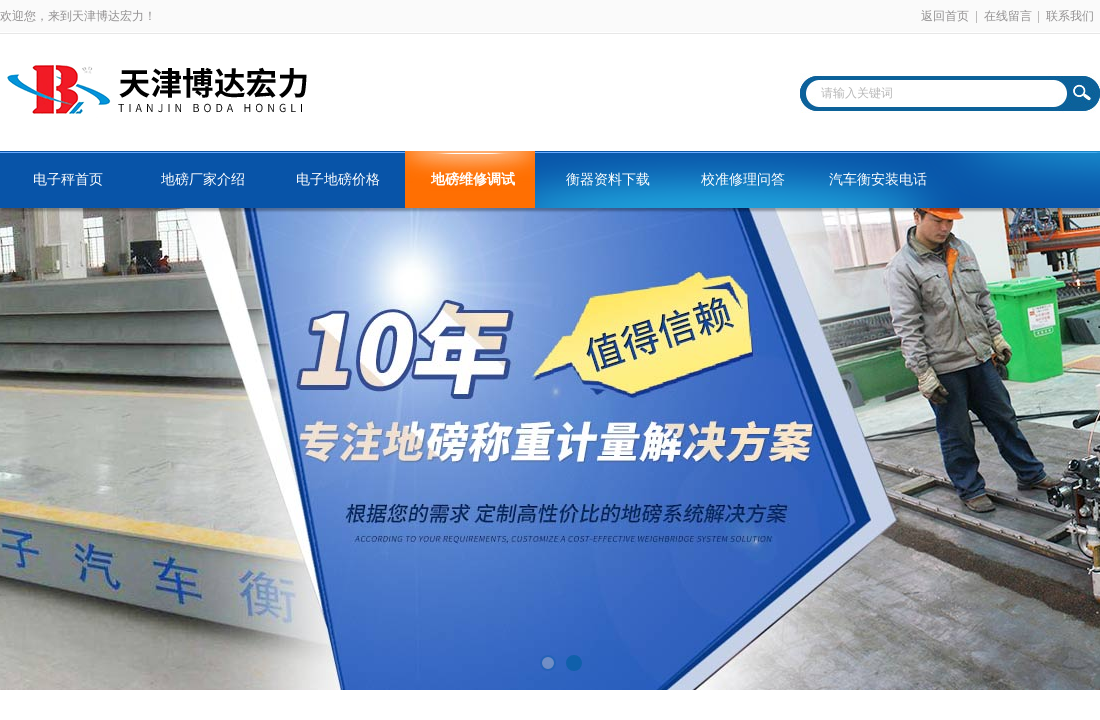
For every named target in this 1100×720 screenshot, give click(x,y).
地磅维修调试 (473, 179)
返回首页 (945, 16)
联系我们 (1070, 16)
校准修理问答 (743, 179)
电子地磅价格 (338, 179)
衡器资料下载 (608, 179)
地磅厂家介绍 (203, 179)
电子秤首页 (68, 179)
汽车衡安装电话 (878, 179)
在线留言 (1008, 16)
